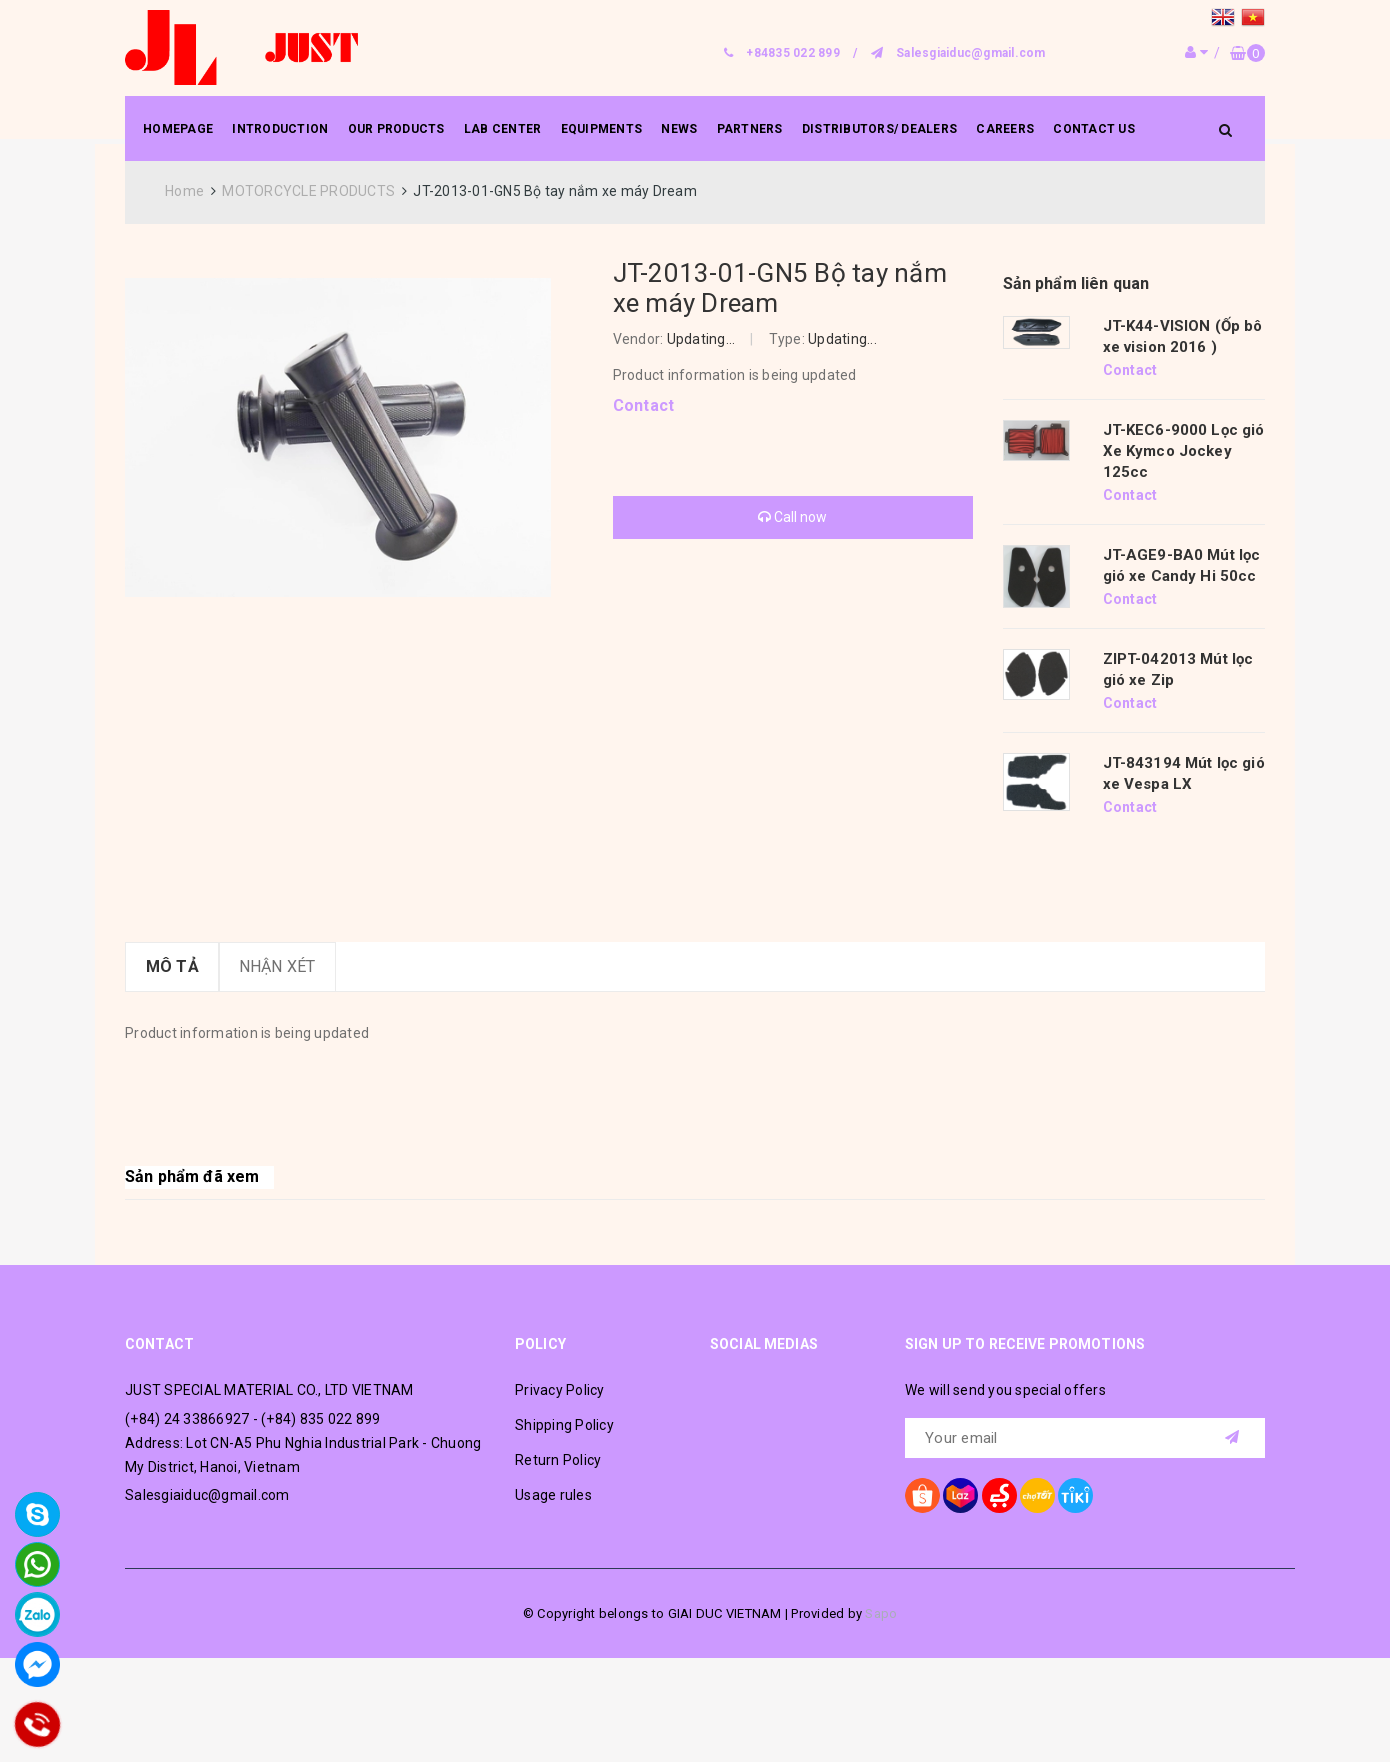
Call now (792, 517)
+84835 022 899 (793, 53)
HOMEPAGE (178, 129)
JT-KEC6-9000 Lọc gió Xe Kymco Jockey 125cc (1184, 451)
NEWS (679, 129)
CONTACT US (1094, 129)
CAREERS (1005, 129)
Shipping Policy (564, 1425)
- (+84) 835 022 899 (317, 1419)
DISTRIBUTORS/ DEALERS (879, 129)
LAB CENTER (503, 129)
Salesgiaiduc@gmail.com (971, 53)
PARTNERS (750, 129)
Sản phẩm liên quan (1076, 283)
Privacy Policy (560, 1390)
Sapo (881, 1613)
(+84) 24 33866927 (187, 1419)
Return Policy (558, 1460)
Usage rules (553, 1495)
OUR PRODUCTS (396, 129)
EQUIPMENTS (602, 129)
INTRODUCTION (280, 129)
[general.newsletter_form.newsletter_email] (1085, 1438)
